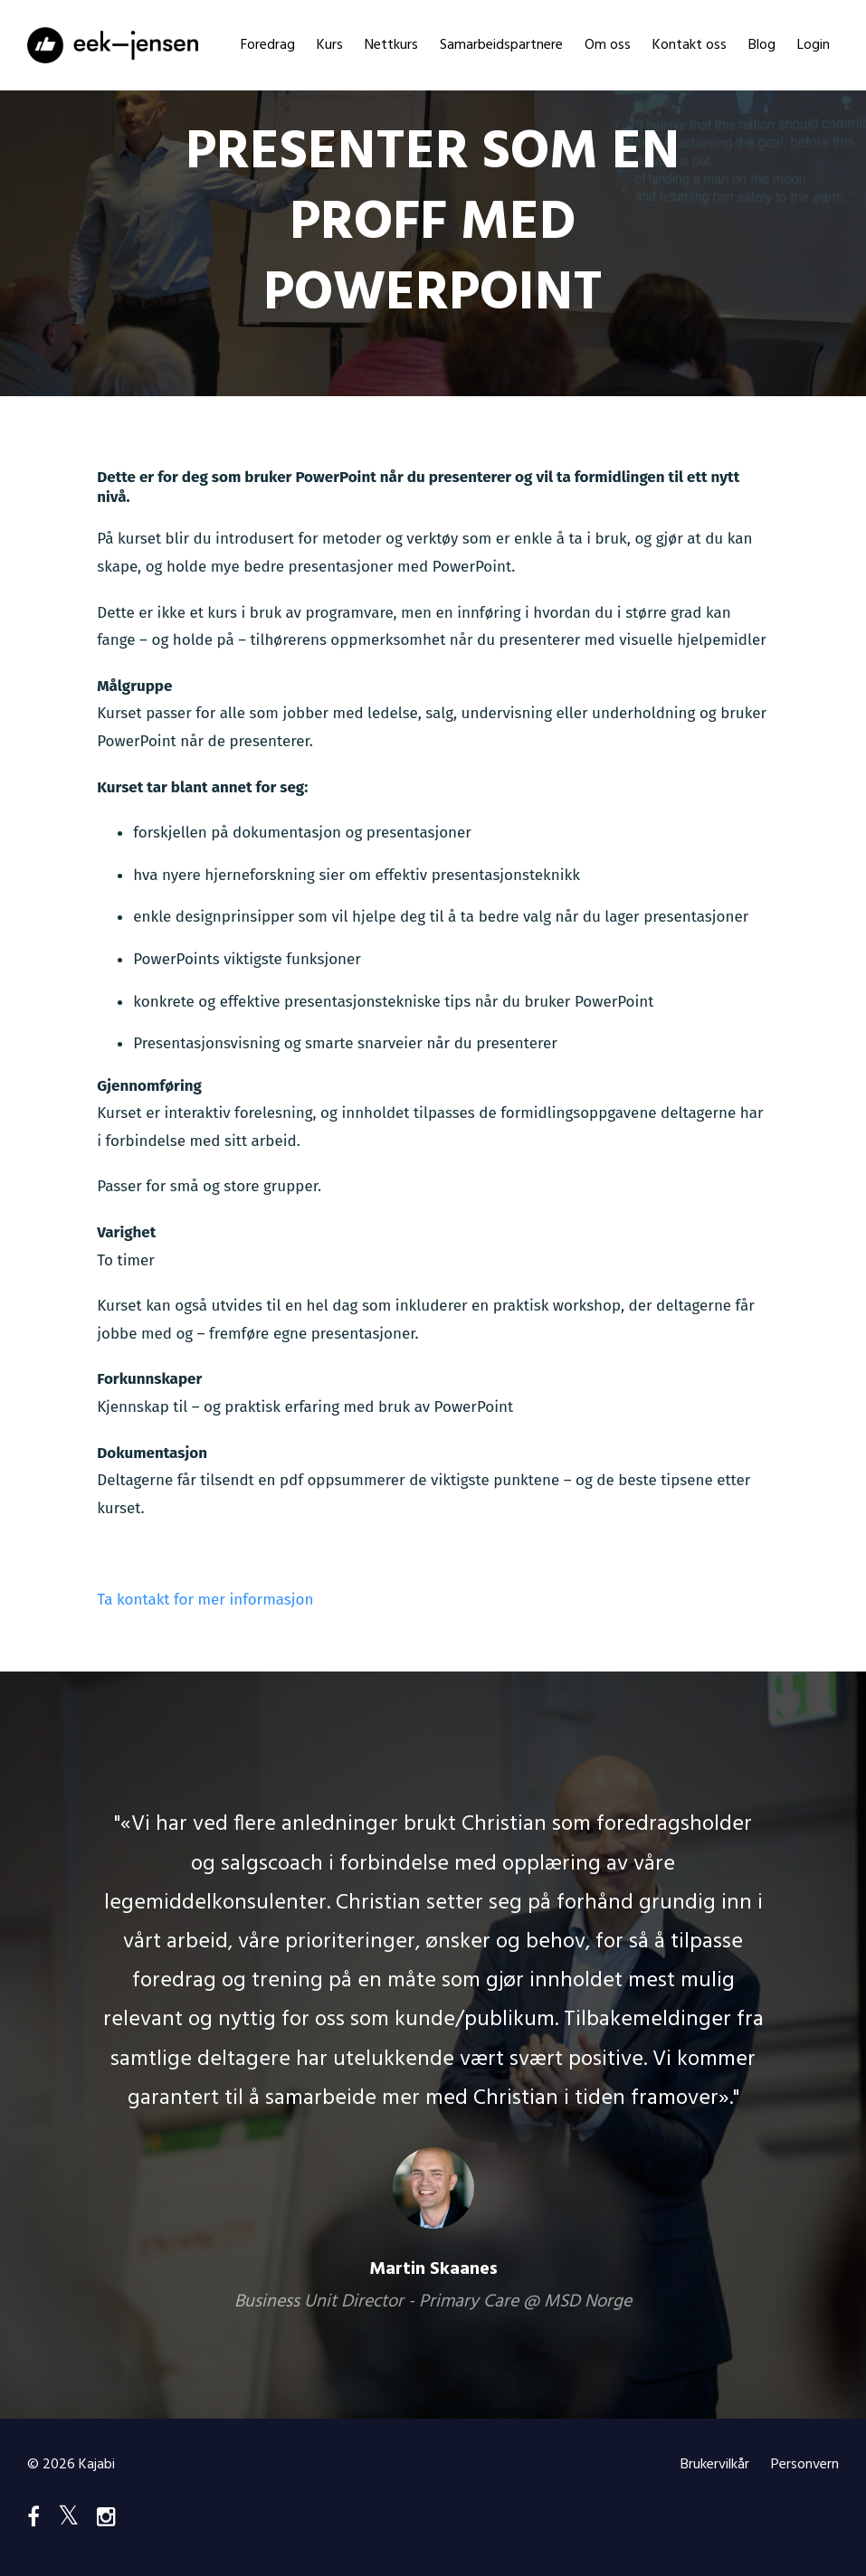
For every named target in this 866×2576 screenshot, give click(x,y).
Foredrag (268, 45)
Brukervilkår (714, 2465)
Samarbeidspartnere (501, 45)
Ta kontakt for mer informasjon (205, 1599)
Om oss (608, 45)
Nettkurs (391, 45)
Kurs (330, 45)
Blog (762, 45)
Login (813, 45)
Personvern (805, 2465)
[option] (433, 2045)
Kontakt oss (689, 45)
